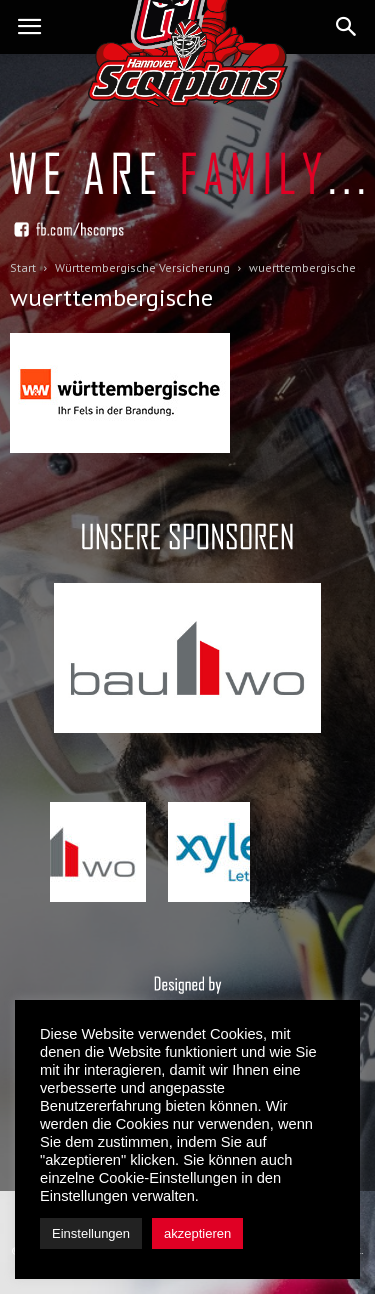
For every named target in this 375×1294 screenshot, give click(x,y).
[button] (347, 27)
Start (23, 267)
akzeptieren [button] (197, 1233)
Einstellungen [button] (91, 1233)
